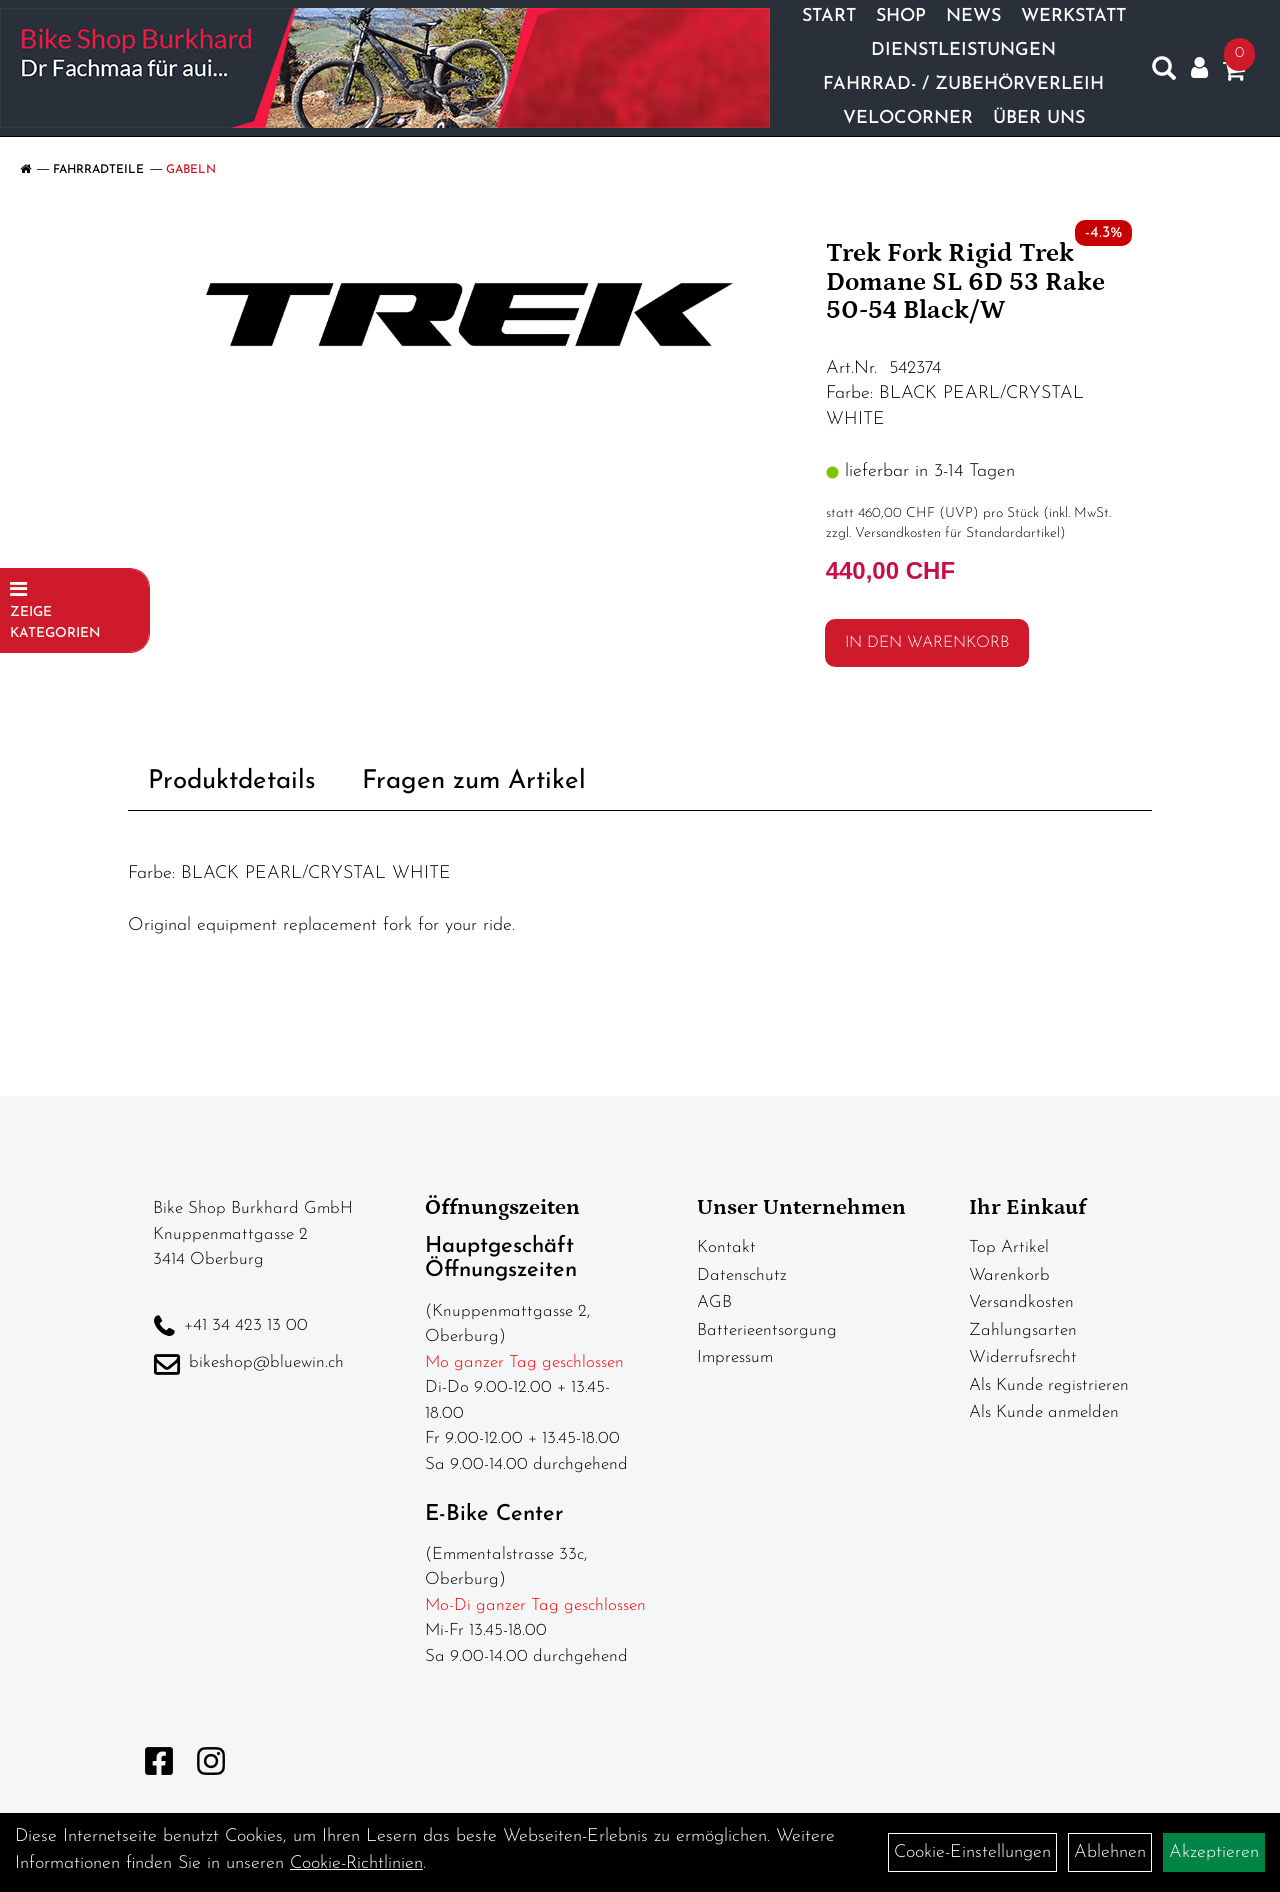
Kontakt (726, 1247)
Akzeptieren (1214, 1852)
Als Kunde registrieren (1049, 1385)
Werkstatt (1073, 16)
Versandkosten (1021, 1302)
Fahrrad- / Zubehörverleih (963, 84)
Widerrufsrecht (1023, 1357)
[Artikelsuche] (1164, 73)
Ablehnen (1110, 1852)
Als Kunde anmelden (1044, 1412)
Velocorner (908, 118)
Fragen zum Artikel (474, 781)
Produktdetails (232, 781)
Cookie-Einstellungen (972, 1852)
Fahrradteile (98, 170)
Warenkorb (1009, 1275)
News (973, 16)
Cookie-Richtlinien (356, 1863)
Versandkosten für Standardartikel (957, 533)
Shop (901, 16)
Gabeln (191, 170)
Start (829, 16)
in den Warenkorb (927, 643)
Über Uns (1039, 118)
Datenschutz (742, 1275)
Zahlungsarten (1023, 1330)
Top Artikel (1009, 1247)
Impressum (735, 1357)
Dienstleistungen (963, 50)
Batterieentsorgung (767, 1330)
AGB (714, 1302)
